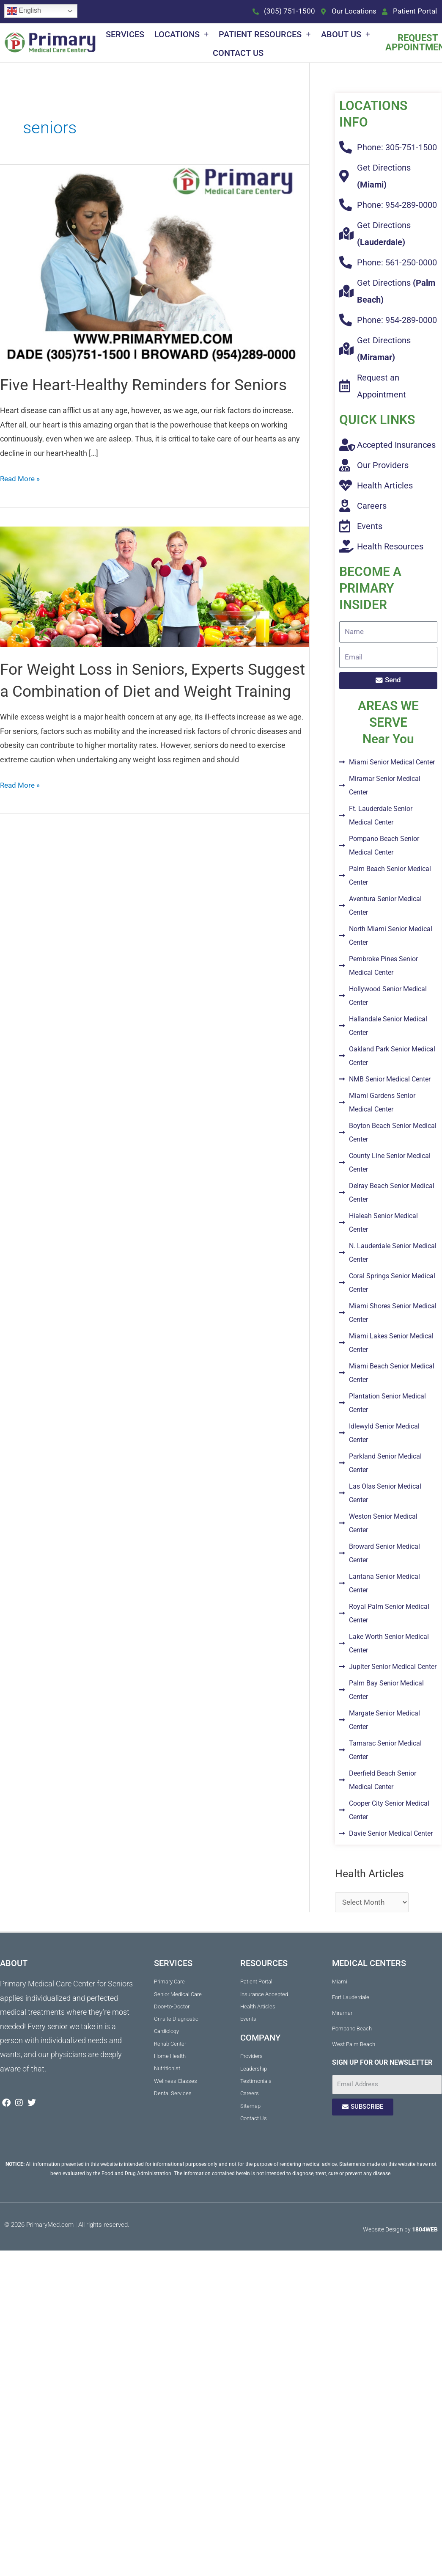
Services (125, 35)
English (24, 11)
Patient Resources (264, 35)
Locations (181, 35)
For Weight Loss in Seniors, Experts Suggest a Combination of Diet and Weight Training (133, 714)
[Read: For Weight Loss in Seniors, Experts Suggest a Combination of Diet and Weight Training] (154, 608)
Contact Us (238, 54)
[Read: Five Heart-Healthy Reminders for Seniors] (154, 263)
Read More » (21, 500)
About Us (345, 35)
